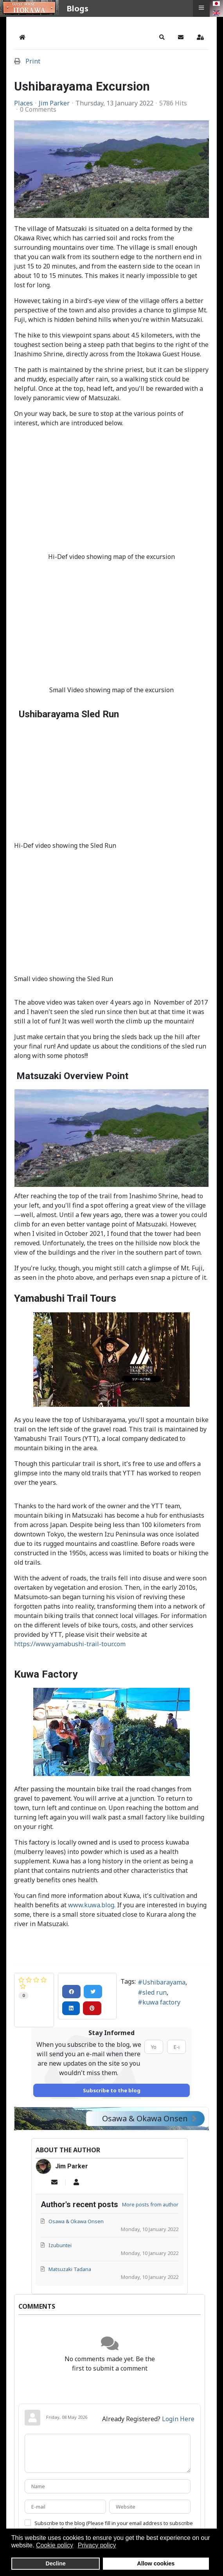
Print (32, 61)
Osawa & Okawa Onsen (149, 2118)
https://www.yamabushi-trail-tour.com (70, 1644)
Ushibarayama (163, 1982)
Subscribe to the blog (111, 2090)
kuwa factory (161, 2002)
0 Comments (38, 109)
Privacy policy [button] (97, 2545)
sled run (154, 1992)
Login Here (178, 2419)
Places (23, 103)
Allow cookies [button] (155, 2563)
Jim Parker (54, 103)
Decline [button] (56, 2563)
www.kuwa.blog (91, 1905)
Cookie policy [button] (54, 2545)
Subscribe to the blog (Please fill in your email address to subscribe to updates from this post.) (113, 2526)
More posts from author (150, 2204)
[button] (162, 37)
